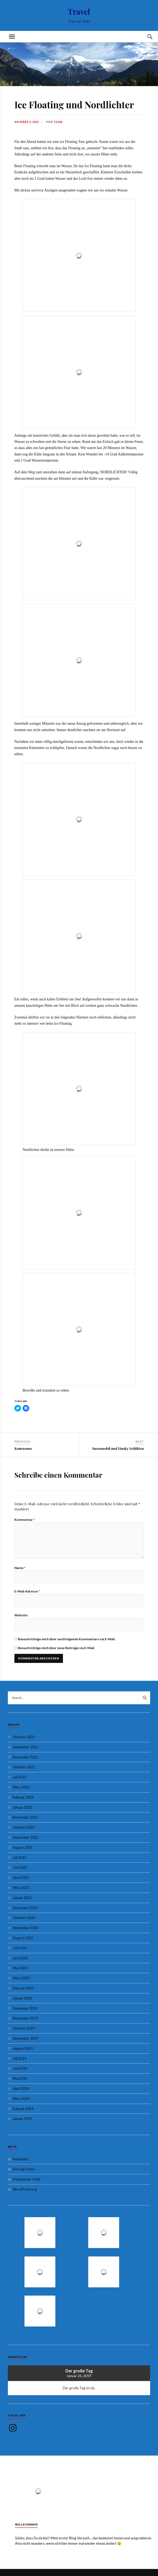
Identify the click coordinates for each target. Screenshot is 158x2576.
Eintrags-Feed (23, 2170)
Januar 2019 (22, 2120)
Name (20, 1568)
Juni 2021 (20, 1869)
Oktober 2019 (24, 2029)
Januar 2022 (22, 1808)
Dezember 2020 (25, 1909)
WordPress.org (25, 2190)
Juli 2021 (20, 1858)
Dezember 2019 (25, 2009)
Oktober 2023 (24, 1738)
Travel (79, 11)
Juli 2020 (20, 1949)
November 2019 (25, 2019)
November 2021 (25, 1818)
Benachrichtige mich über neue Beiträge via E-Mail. (56, 1649)
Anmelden (20, 2160)
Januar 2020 (22, 1999)
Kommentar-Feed (26, 2180)
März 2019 (21, 2100)
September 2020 (25, 1929)
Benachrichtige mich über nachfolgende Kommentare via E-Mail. (66, 1640)
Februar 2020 (23, 1989)
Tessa (58, 122)
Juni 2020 (20, 1959)
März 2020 (21, 1979)
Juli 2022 (20, 1778)
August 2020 (23, 1939)
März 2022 (21, 1788)
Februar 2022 (23, 1798)
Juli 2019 (20, 2059)
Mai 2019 (20, 2080)
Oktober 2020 (24, 1919)
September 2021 (25, 1838)
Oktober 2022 (24, 1768)
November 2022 (25, 1758)
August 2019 (23, 2050)
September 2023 (25, 1748)
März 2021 (21, 1889)
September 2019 (25, 2039)
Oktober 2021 (24, 1828)
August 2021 (23, 1849)
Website (21, 1616)
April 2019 (21, 2090)
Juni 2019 (20, 2069)
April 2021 (21, 1879)
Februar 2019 (23, 2110)
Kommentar (24, 1519)
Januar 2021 (22, 1899)
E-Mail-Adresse (27, 1592)
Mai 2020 (20, 1969)
